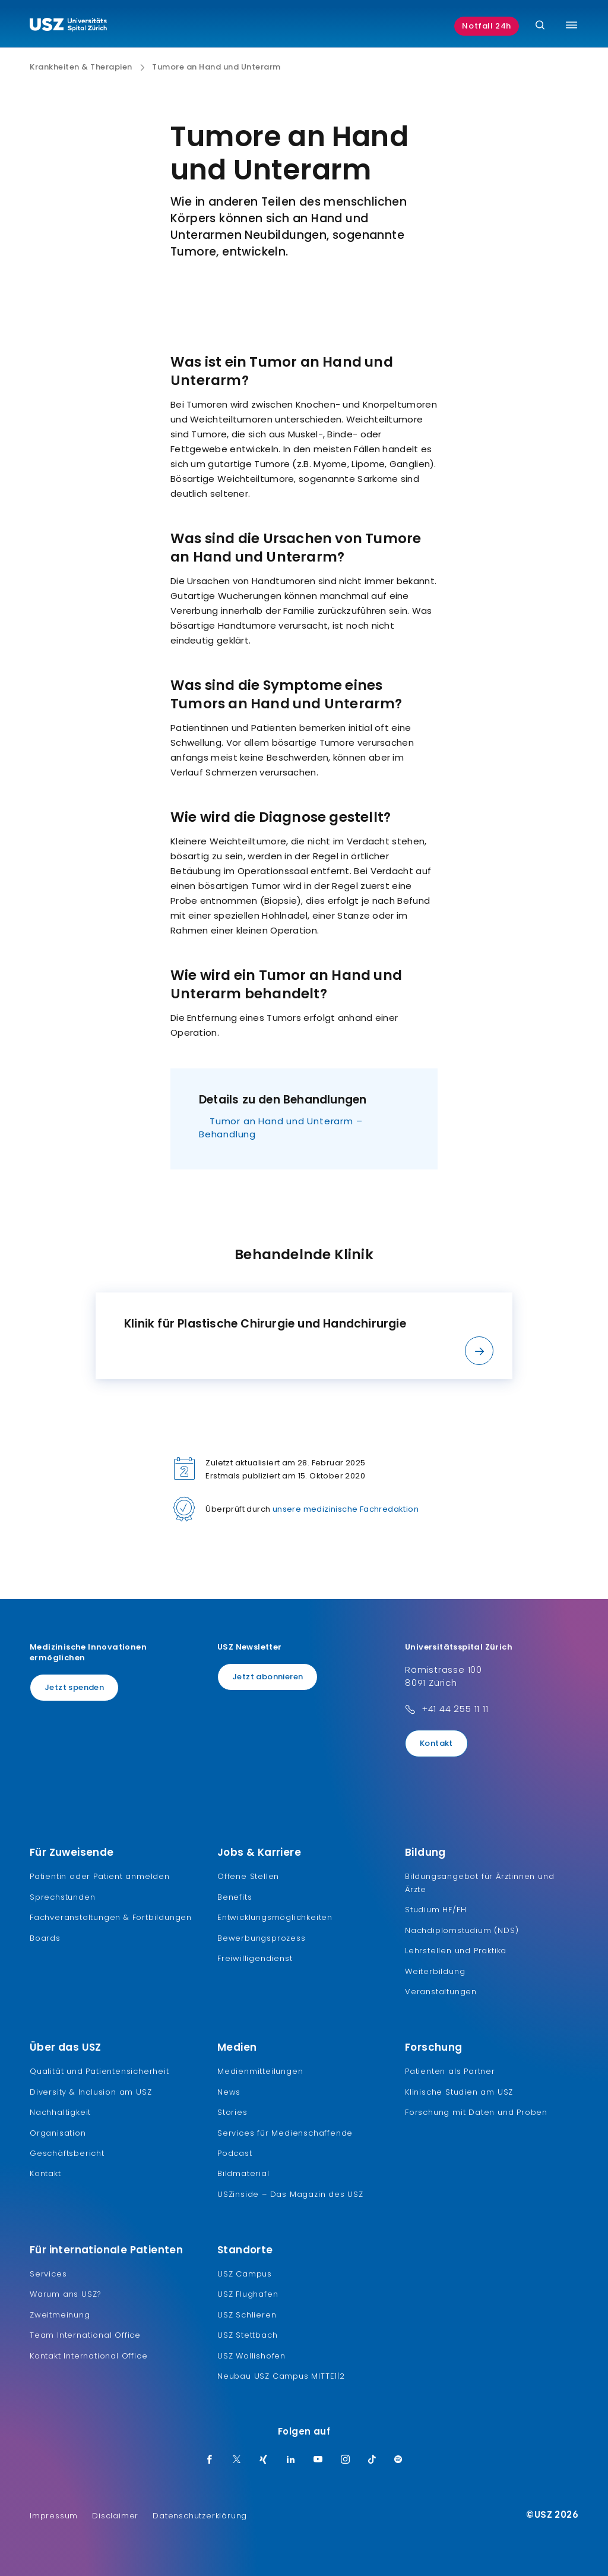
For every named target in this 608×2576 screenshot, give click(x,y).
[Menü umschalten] (571, 25)
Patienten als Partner (450, 2071)
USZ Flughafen (247, 2294)
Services (48, 2273)
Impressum (54, 2515)
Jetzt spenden (74, 1687)
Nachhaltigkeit (60, 2112)
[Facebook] (209, 2460)
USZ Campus (244, 2273)
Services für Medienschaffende (285, 2133)
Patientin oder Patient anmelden (100, 1876)
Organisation (58, 2133)
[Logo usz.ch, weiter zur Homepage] (68, 26)
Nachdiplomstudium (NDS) (461, 1930)
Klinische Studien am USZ (459, 2092)
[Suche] (540, 26)
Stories (232, 2112)
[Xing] (263, 2460)
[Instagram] (345, 2460)
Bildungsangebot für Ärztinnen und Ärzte (479, 1883)
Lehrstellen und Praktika (455, 1950)
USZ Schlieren (246, 2314)
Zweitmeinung (60, 2314)
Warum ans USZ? (66, 2294)
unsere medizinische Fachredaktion (346, 1509)
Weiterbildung (435, 1971)
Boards (45, 1938)
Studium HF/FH (435, 1909)
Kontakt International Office (88, 2355)
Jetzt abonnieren (267, 1676)
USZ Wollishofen (251, 2355)
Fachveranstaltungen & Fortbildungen (111, 1917)
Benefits (234, 1897)
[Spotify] (398, 2460)
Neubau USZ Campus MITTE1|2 (281, 2376)
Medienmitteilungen (260, 2071)
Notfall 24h (486, 25)
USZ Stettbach (247, 2335)
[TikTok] (372, 2460)
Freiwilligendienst (254, 1958)
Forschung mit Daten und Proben (476, 2112)
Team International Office (85, 2335)
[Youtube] (318, 2460)
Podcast (234, 2153)
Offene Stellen (248, 1876)
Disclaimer (115, 2515)
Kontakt (436, 1743)
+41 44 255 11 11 (455, 1708)
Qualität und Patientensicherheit (99, 2071)
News (228, 2092)
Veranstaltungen (441, 1991)
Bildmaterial (243, 2173)
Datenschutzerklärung (200, 2515)
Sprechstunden (62, 1897)
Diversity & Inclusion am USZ (90, 2092)
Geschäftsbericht (67, 2153)
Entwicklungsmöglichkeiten (274, 1917)
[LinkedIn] (291, 2460)
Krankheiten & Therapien (81, 67)
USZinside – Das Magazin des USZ (290, 2194)
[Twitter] (237, 2460)
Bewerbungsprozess (261, 1938)
